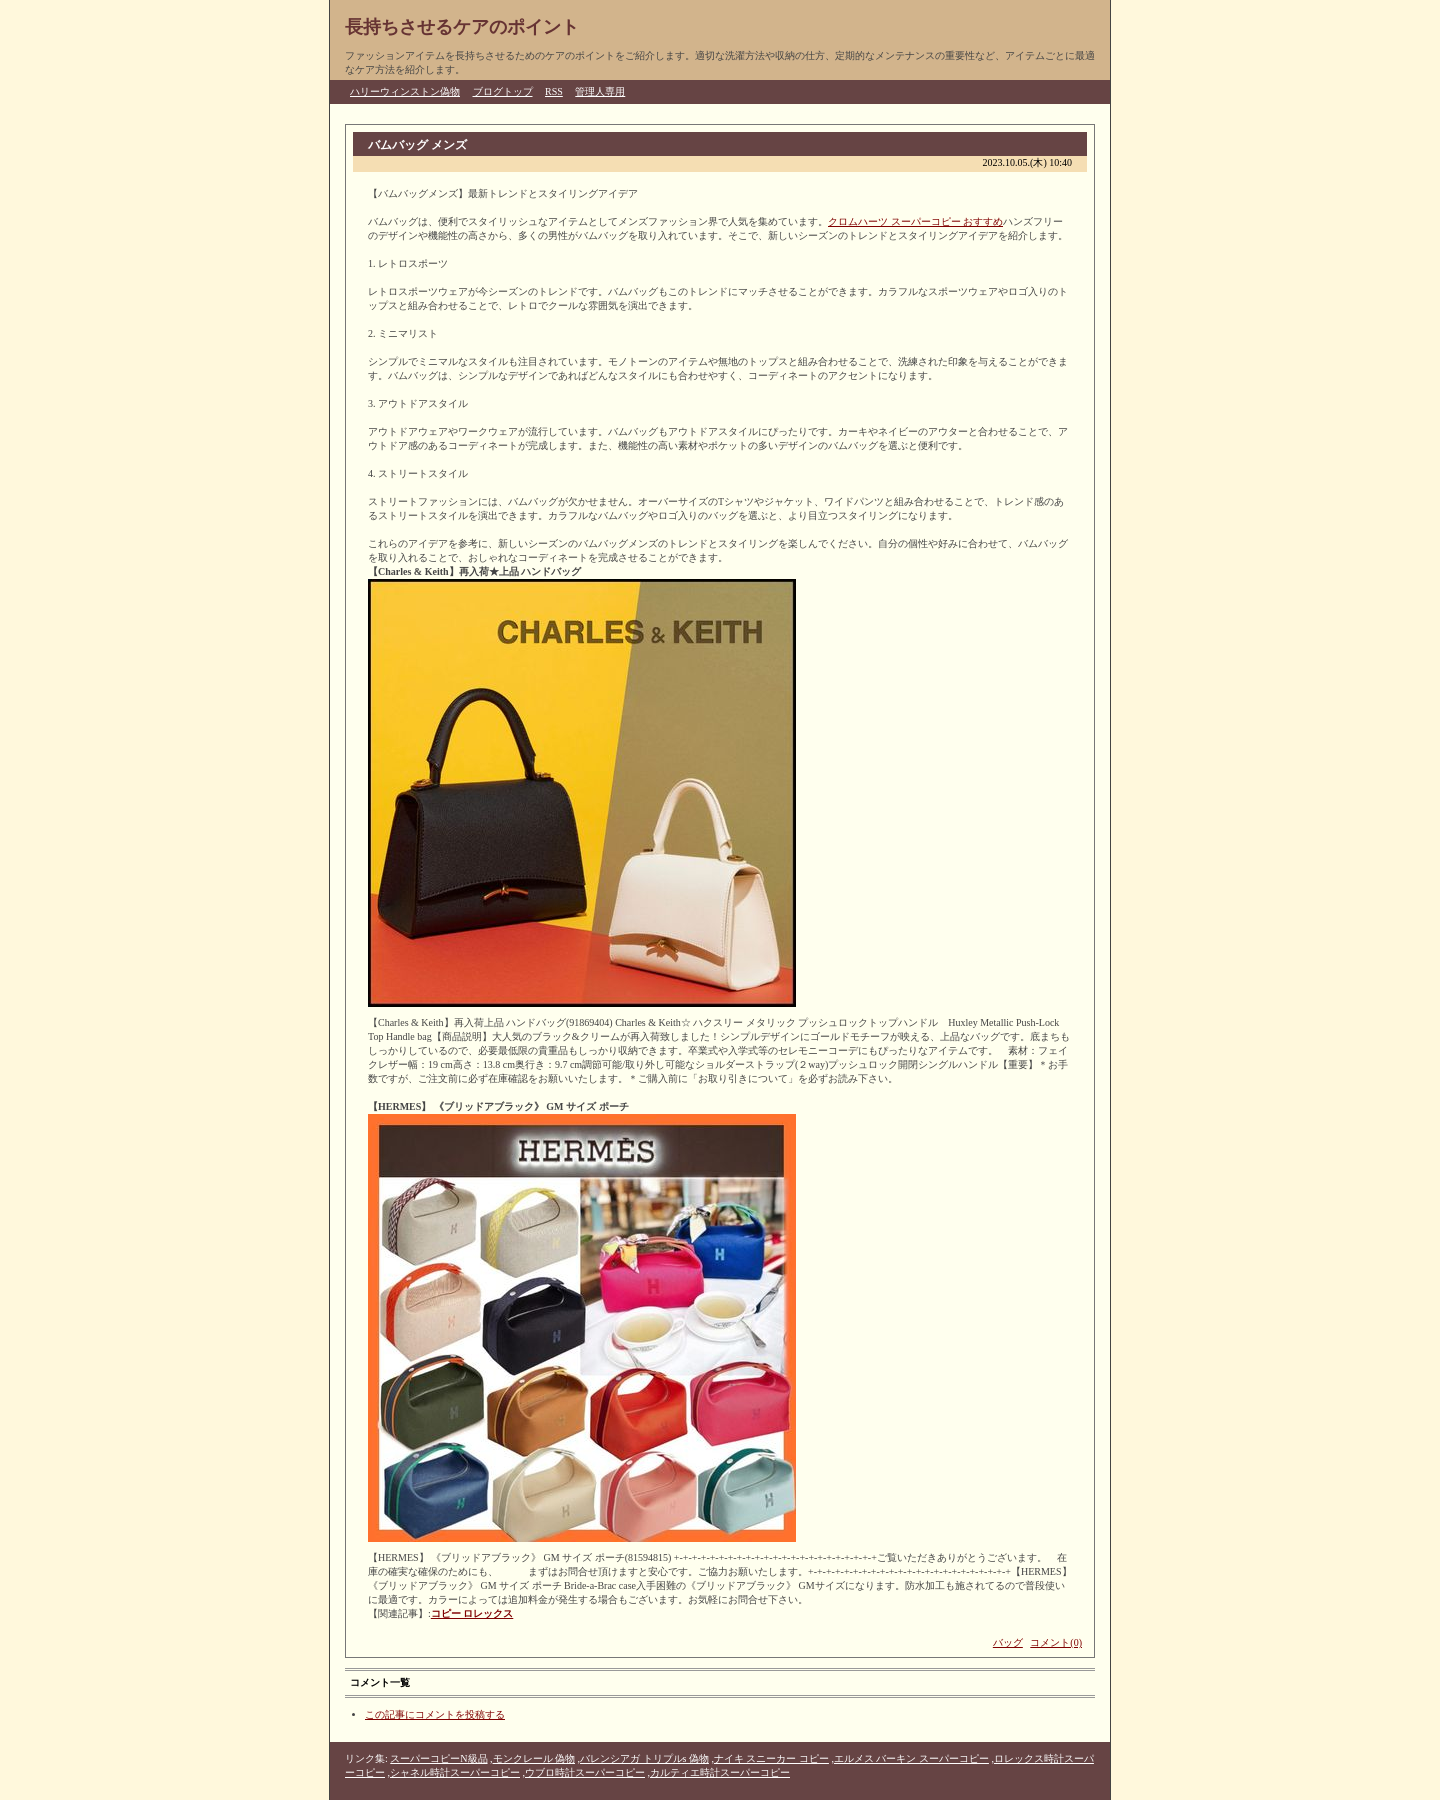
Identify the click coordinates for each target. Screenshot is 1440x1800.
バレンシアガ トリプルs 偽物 (644, 1758)
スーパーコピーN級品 (438, 1758)
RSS (554, 91)
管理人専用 (600, 91)
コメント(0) (1056, 1642)
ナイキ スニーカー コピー (771, 1758)
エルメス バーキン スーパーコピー (911, 1758)
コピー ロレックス (472, 1613)
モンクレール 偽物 (534, 1758)
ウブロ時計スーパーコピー (585, 1772)
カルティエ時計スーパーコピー (720, 1772)
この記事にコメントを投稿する (435, 1714)
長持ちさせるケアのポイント (462, 27)
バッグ (1008, 1642)
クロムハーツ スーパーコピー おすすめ (915, 221)
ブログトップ (503, 91)
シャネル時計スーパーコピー (455, 1772)
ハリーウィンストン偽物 (405, 91)
